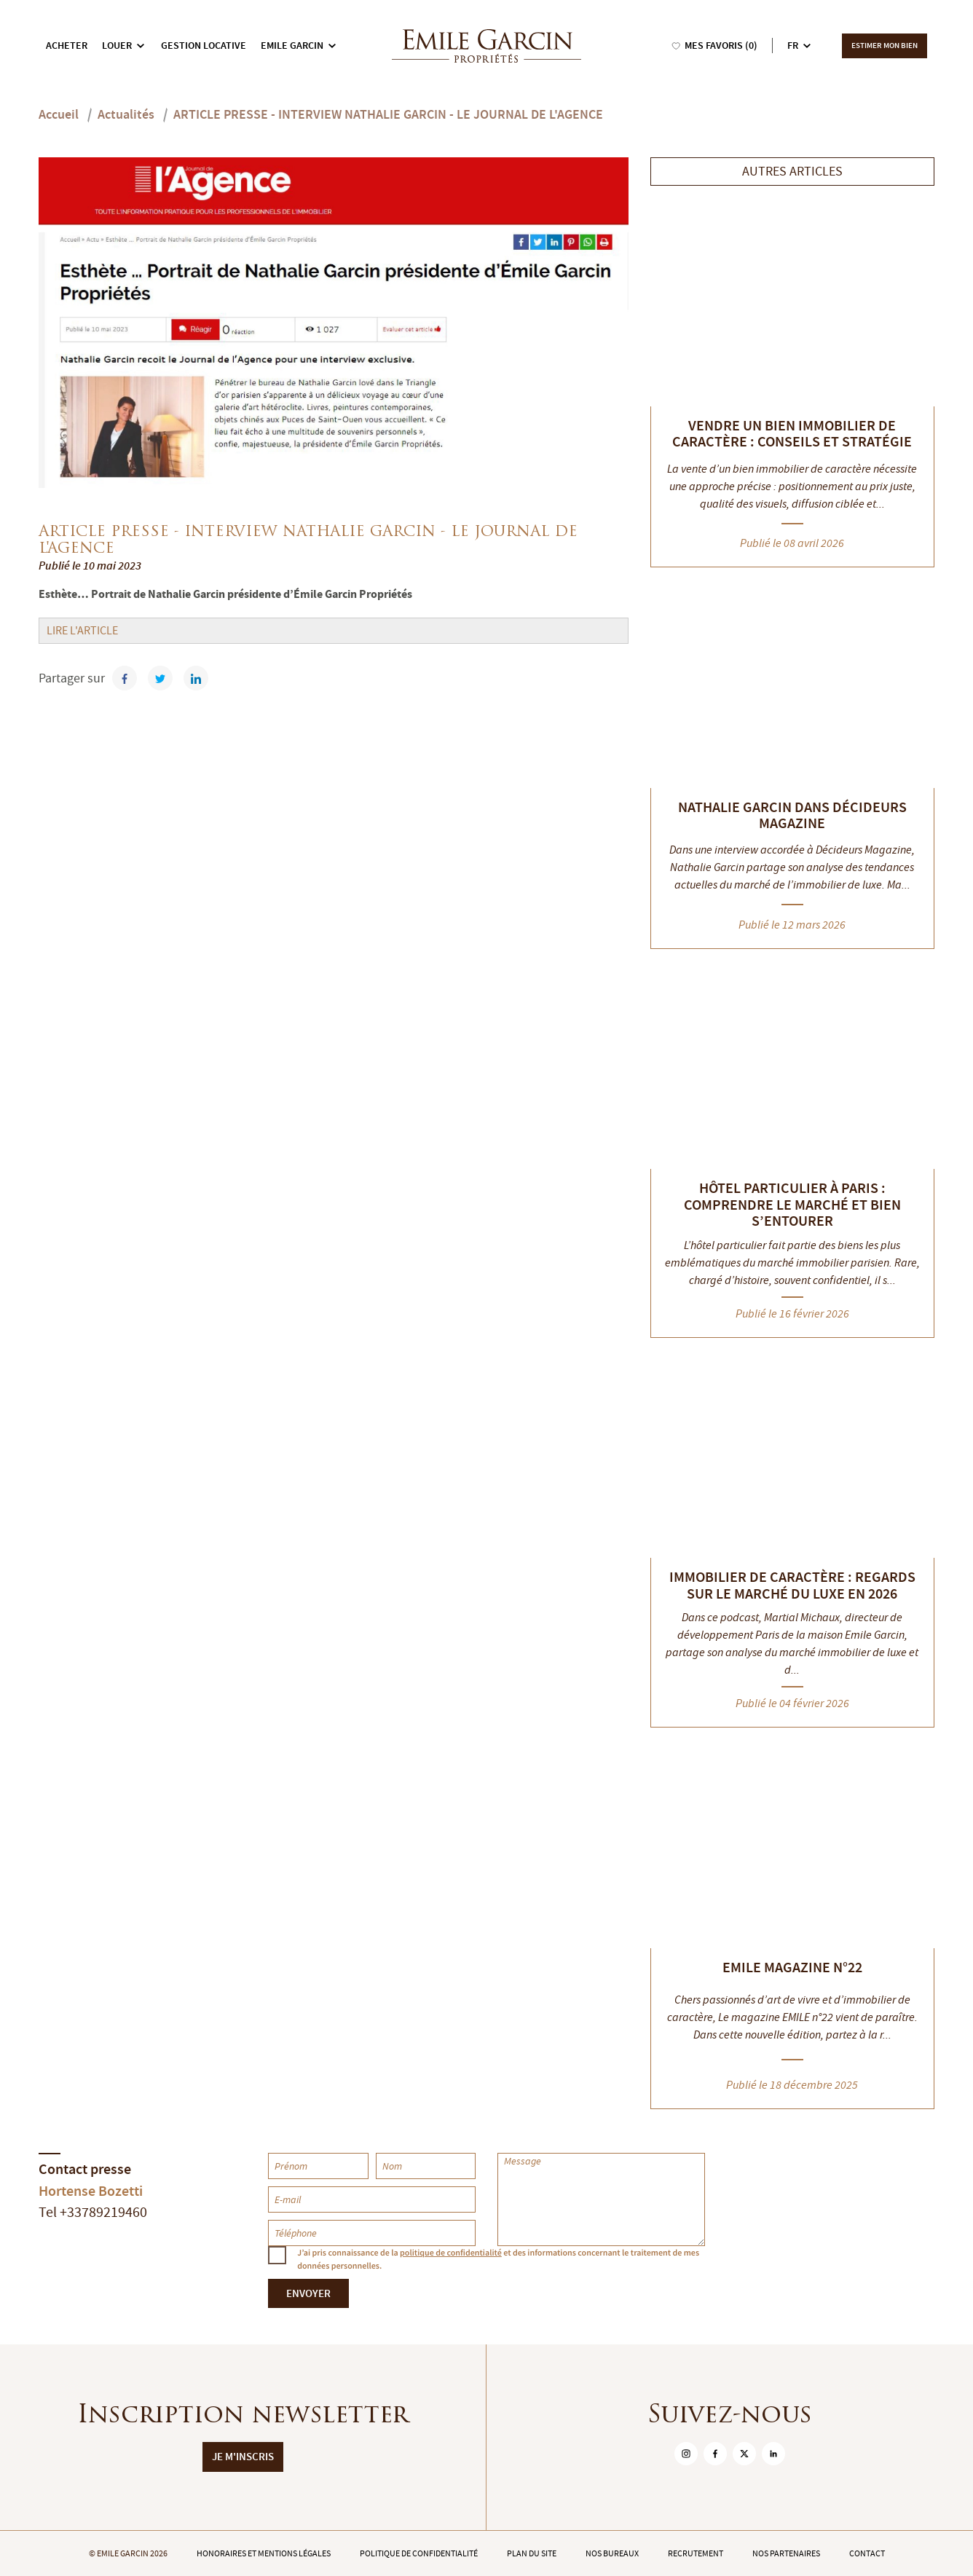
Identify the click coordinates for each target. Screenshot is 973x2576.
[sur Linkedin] (773, 2453)
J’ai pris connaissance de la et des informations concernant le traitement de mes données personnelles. (498, 2259)
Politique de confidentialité (419, 2553)
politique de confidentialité (451, 2252)
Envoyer (308, 2293)
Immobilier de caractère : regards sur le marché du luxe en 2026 (792, 1585)
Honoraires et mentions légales (264, 2553)
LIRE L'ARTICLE (82, 630)
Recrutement (695, 2553)
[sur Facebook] (715, 2453)
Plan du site (531, 2553)
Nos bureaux (612, 2553)
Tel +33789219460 (93, 2212)
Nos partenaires (786, 2553)
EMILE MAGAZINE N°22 (792, 1967)
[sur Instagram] (686, 2453)
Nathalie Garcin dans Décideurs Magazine (792, 815)
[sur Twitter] (744, 2453)
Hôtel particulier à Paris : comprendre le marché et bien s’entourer (792, 1204)
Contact (867, 2553)
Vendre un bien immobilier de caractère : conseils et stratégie (792, 433)
